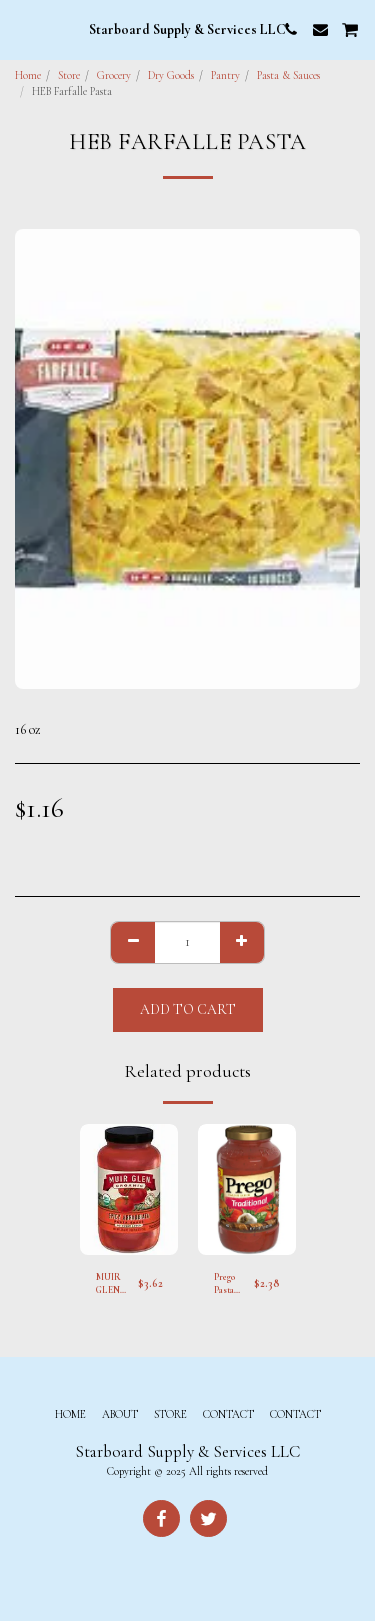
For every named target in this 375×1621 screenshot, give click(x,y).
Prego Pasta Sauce (225, 1285)
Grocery (114, 75)
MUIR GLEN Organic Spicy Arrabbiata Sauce (117, 1285)
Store (69, 75)
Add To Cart (188, 1009)
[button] (22, 29)
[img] (129, 1189)
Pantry (225, 75)
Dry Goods (171, 75)
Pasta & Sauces (288, 75)
